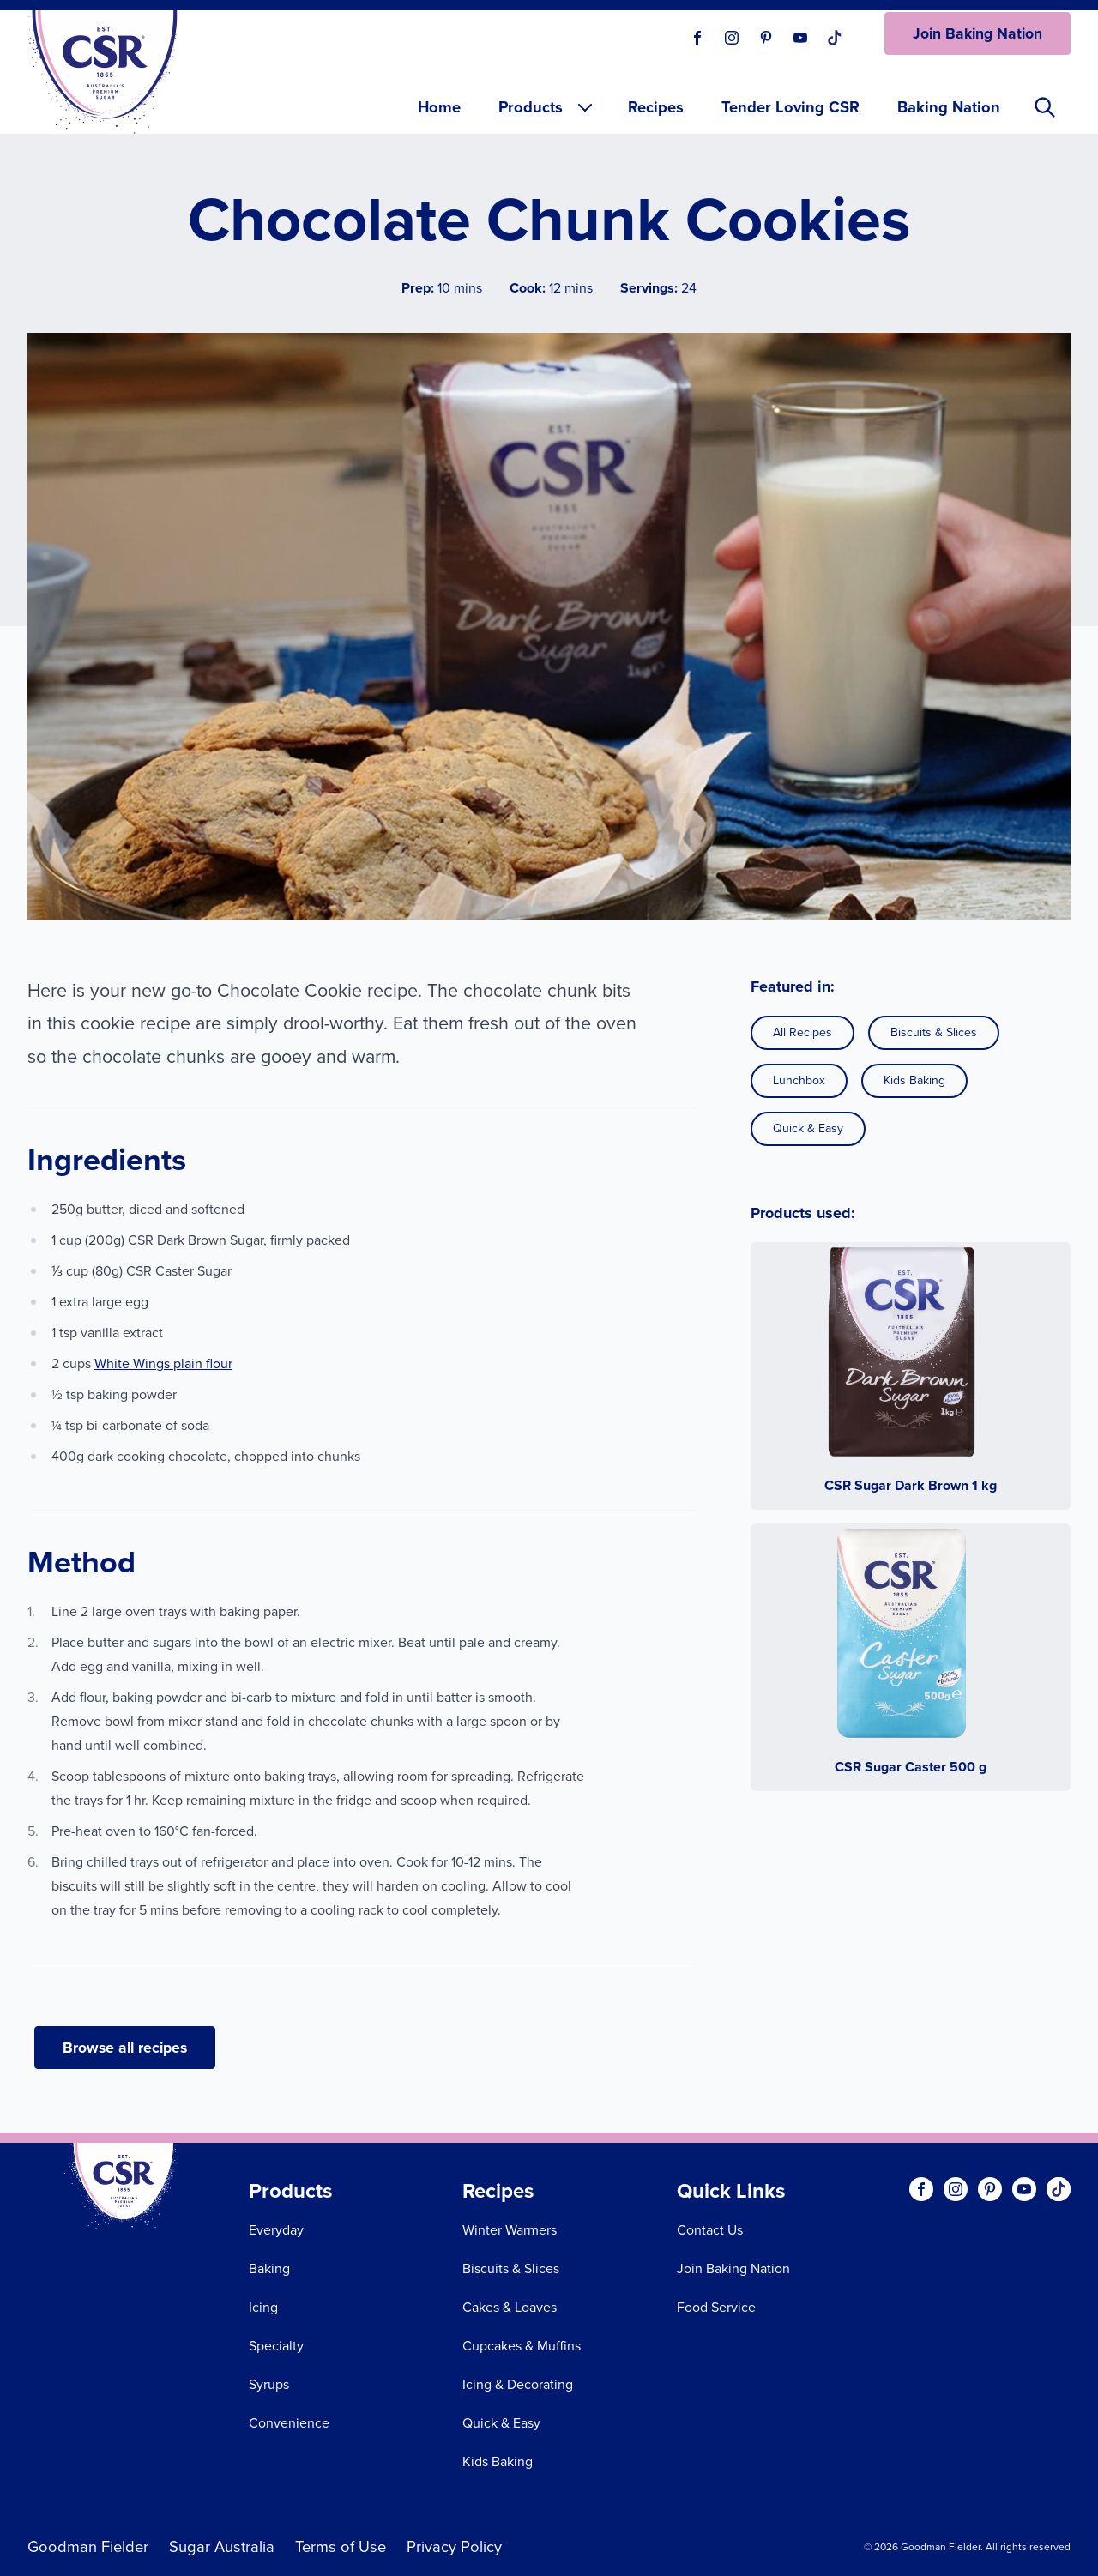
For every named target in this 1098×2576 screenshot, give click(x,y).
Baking (269, 2268)
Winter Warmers (509, 2230)
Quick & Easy (808, 1128)
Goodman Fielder (87, 2546)
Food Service (716, 2307)
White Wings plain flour (163, 1363)
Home (439, 106)
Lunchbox (799, 1080)
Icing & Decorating (517, 2384)
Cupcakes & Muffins (521, 2346)
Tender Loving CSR (790, 106)
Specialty (276, 2346)
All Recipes (802, 1032)
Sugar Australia (221, 2546)
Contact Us (710, 2230)
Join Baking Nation (977, 33)
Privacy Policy (454, 2546)
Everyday (276, 2230)
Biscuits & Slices (933, 1032)
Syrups (269, 2384)
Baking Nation (948, 106)
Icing (263, 2307)
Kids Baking (914, 1080)
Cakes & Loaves (509, 2307)
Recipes (656, 106)
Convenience (289, 2423)
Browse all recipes (125, 2047)
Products (546, 106)
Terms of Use (340, 2546)
